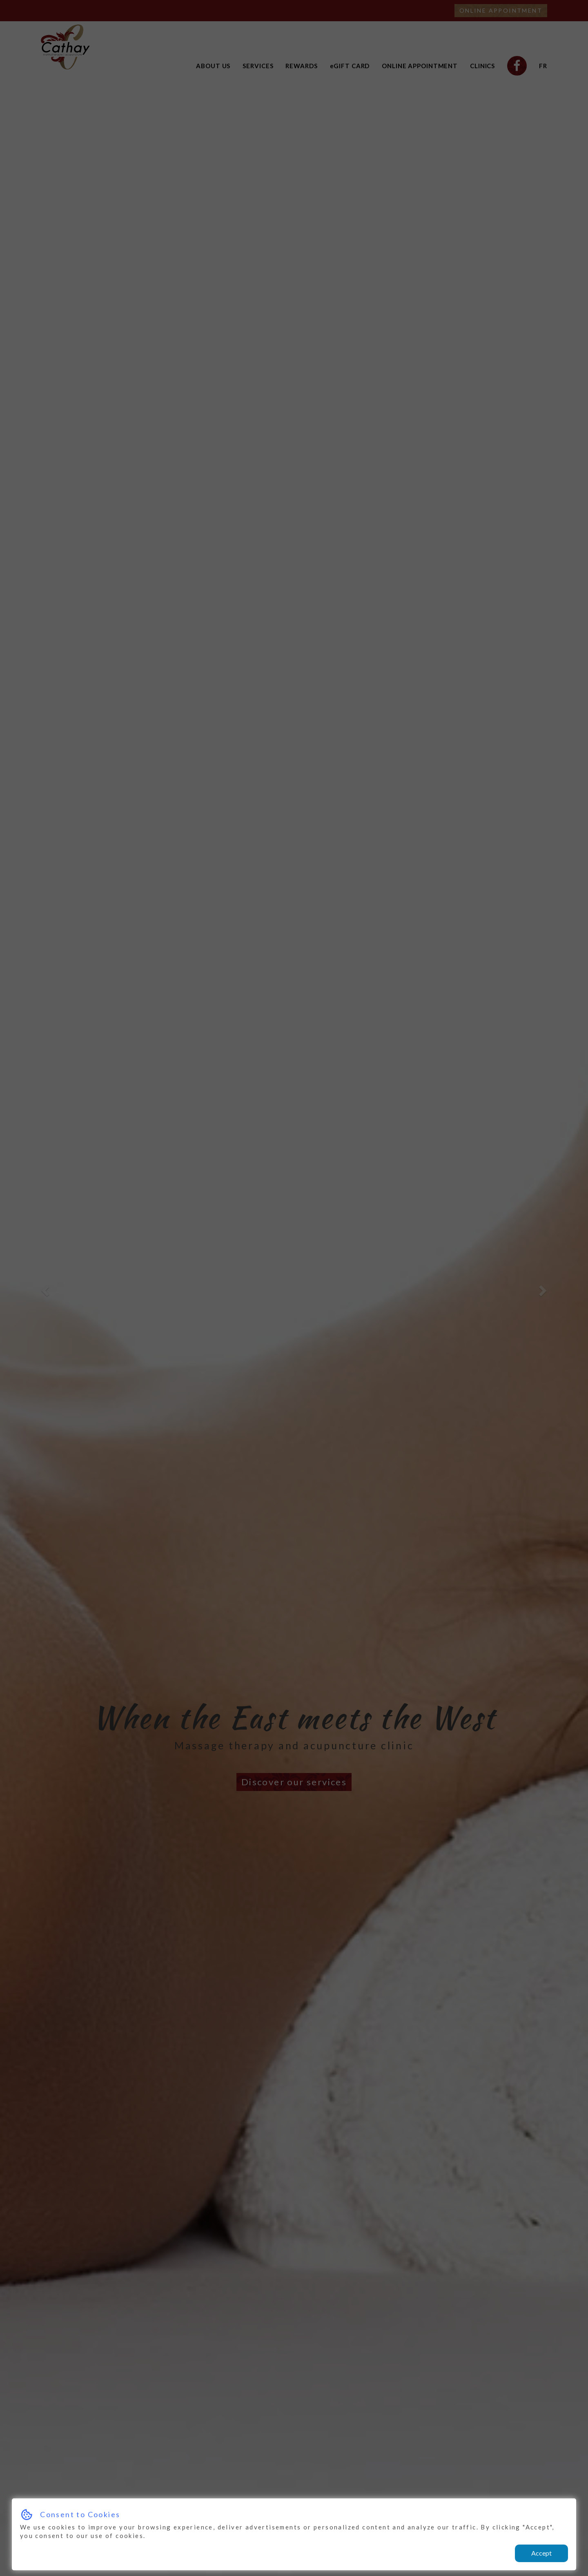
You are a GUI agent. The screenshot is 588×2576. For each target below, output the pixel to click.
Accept (541, 2553)
